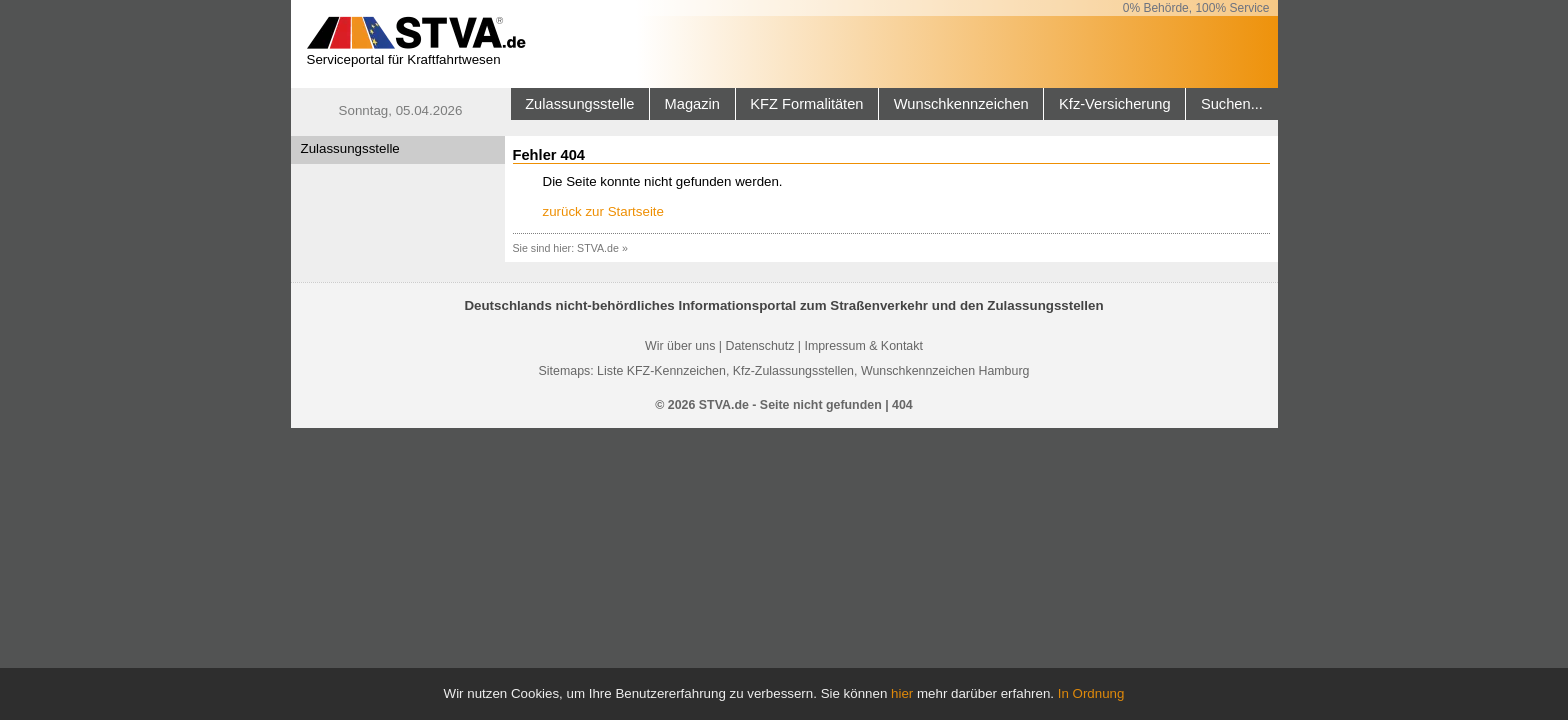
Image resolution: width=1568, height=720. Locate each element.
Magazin (692, 104)
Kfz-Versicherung (1115, 104)
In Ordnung (1091, 693)
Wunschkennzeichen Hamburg (945, 371)
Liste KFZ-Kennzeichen (661, 371)
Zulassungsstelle (579, 104)
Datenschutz (759, 346)
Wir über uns (680, 346)
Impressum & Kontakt (863, 346)
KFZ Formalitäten (806, 104)
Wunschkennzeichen (961, 104)
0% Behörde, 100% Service (1196, 8)
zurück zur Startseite (603, 211)
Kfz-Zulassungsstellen (793, 371)
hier (902, 693)
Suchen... (1232, 104)
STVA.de (598, 248)
